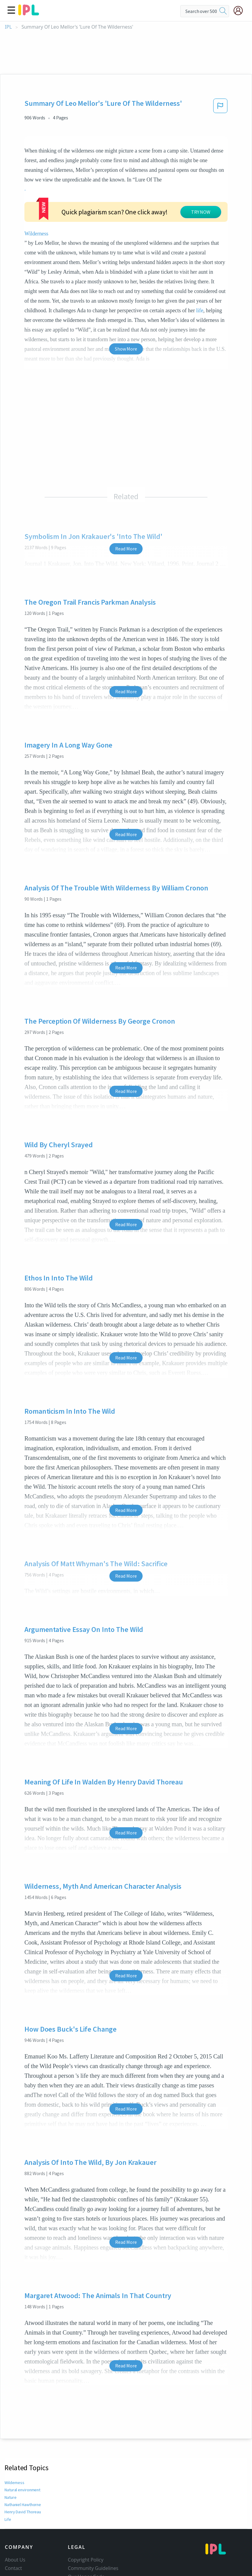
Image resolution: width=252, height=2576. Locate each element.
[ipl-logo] (28, 13)
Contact (13, 2514)
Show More (126, 295)
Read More (126, 495)
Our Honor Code (86, 2522)
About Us (15, 2505)
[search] (223, 11)
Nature (11, 2443)
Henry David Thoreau (23, 2458)
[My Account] (240, 11)
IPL (8, 27)
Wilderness (175, 180)
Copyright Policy (85, 2505)
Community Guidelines (93, 2514)
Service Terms (83, 2539)
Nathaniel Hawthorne (24, 2450)
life (171, 257)
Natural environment (23, 2436)
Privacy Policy (83, 2531)
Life (8, 2465)
